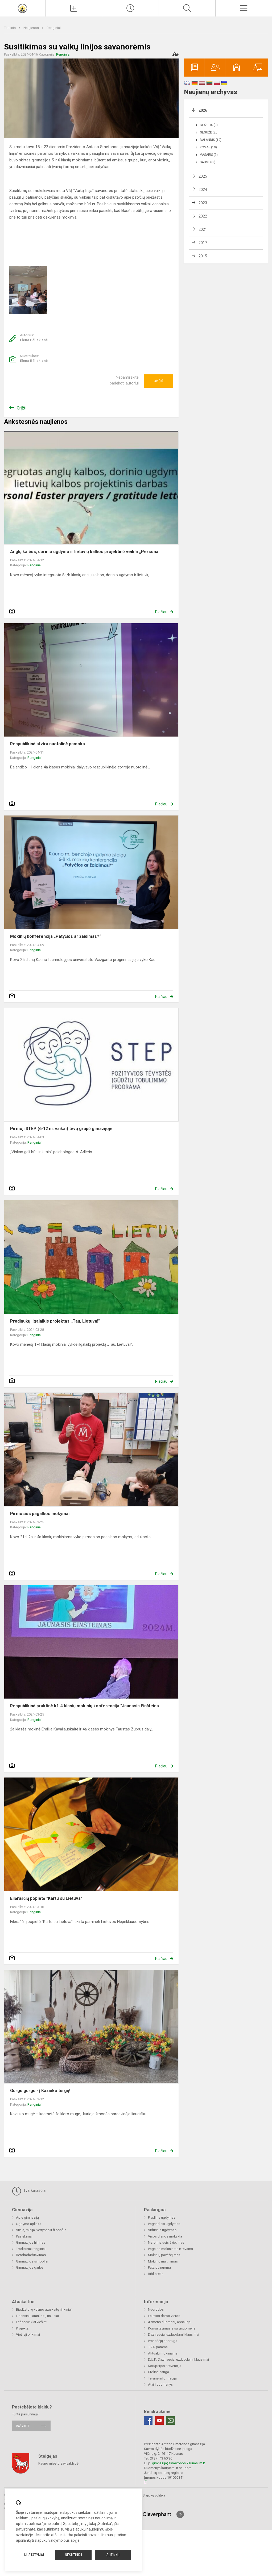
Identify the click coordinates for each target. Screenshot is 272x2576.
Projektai (22, 2328)
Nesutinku (73, 2555)
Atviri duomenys (160, 2384)
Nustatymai (34, 2555)
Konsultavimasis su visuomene (171, 2328)
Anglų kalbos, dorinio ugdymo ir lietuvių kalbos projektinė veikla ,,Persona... (86, 551)
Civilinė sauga (158, 2372)
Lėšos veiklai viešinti (31, 2322)
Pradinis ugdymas (161, 2217)
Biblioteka (155, 2274)
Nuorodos (156, 2309)
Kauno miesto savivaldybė (58, 2463)
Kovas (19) (208, 147)
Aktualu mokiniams (163, 2353)
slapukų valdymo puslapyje (57, 2540)
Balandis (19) (210, 140)
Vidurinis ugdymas (162, 2230)
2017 (203, 243)
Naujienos (31, 28)
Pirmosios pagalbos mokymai (39, 1513)
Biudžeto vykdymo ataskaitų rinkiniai (44, 2309)
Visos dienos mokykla (165, 2236)
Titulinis (10, 28)
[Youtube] (159, 2420)
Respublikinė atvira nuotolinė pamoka (47, 743)
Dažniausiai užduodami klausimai (173, 2334)
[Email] (170, 2420)
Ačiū (158, 381)
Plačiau (161, 612)
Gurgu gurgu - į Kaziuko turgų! (40, 2090)
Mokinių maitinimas (163, 2261)
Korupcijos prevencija (164, 2366)
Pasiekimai (24, 2236)
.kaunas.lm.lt (195, 2463)
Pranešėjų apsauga (162, 2341)
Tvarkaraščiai (29, 2191)
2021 (203, 229)
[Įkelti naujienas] (74, 8)
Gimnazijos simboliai (32, 2261)
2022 (203, 216)
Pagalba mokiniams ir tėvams (170, 2249)
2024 (203, 189)
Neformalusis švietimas (166, 2242)
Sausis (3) (207, 162)
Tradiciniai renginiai (31, 2249)
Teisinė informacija (162, 2378)
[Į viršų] (180, 2514)
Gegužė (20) (209, 132)
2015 (203, 256)
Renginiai (54, 28)
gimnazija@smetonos (169, 2463)
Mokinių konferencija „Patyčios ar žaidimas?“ (55, 936)
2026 (203, 110)
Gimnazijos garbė (29, 2267)
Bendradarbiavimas (31, 2255)
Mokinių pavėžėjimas (164, 2255)
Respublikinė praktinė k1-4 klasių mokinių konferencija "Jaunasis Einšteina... (86, 1705)
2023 (203, 203)
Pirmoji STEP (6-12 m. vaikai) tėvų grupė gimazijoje (61, 1128)
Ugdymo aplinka (28, 2224)
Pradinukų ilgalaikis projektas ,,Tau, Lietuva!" (55, 1321)
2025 (203, 176)
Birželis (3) (209, 125)
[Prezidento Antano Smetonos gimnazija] (23, 7)
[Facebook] (148, 2420)
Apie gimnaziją (27, 2217)
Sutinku (112, 2555)
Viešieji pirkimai (28, 2334)
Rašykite (23, 2426)
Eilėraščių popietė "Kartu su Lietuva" (46, 1898)
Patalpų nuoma (159, 2267)
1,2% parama (158, 2347)
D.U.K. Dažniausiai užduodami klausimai (178, 2359)
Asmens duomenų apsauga (169, 2322)
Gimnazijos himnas (30, 2242)
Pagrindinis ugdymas (164, 2224)
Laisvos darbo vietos (164, 2316)
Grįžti (21, 408)
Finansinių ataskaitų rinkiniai (37, 2316)
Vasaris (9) (209, 155)
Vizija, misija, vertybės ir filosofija (41, 2230)
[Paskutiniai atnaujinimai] (130, 8)
